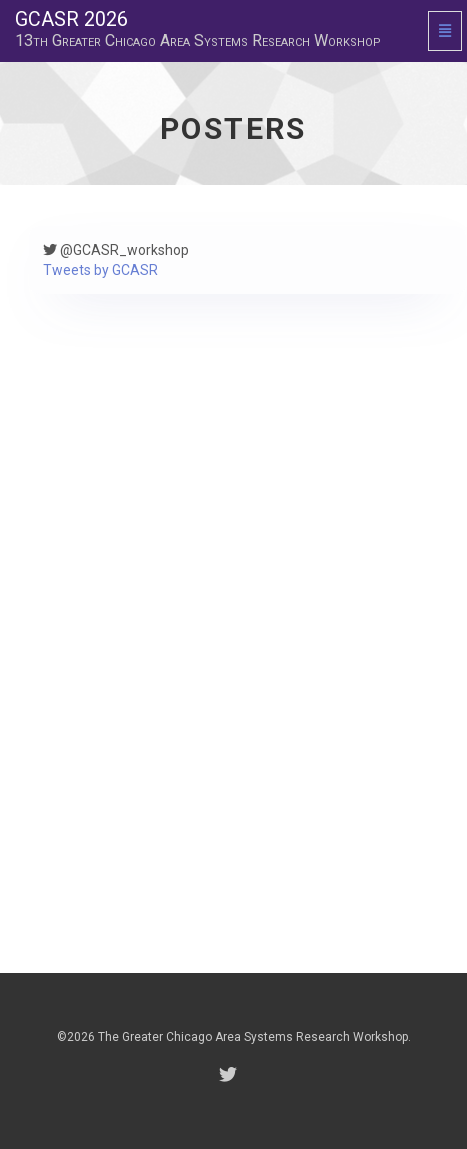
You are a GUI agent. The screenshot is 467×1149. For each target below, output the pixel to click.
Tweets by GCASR (100, 270)
